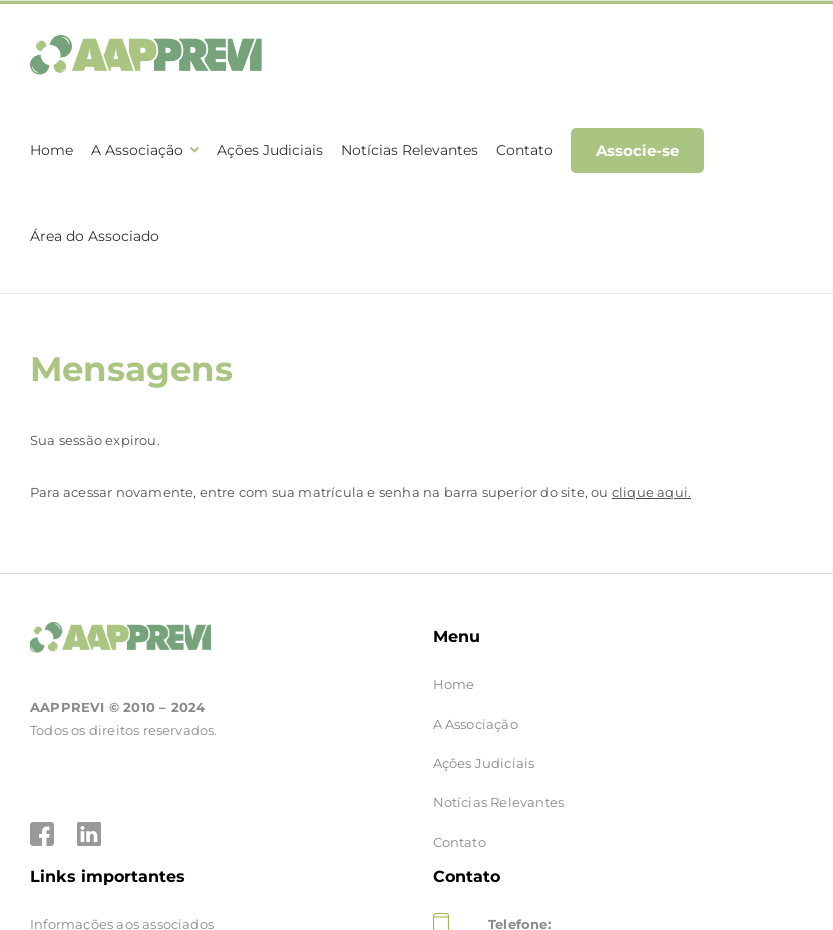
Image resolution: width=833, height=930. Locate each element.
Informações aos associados (122, 908)
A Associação (475, 708)
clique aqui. (651, 476)
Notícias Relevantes (499, 786)
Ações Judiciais (484, 747)
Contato (459, 826)
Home (454, 668)
